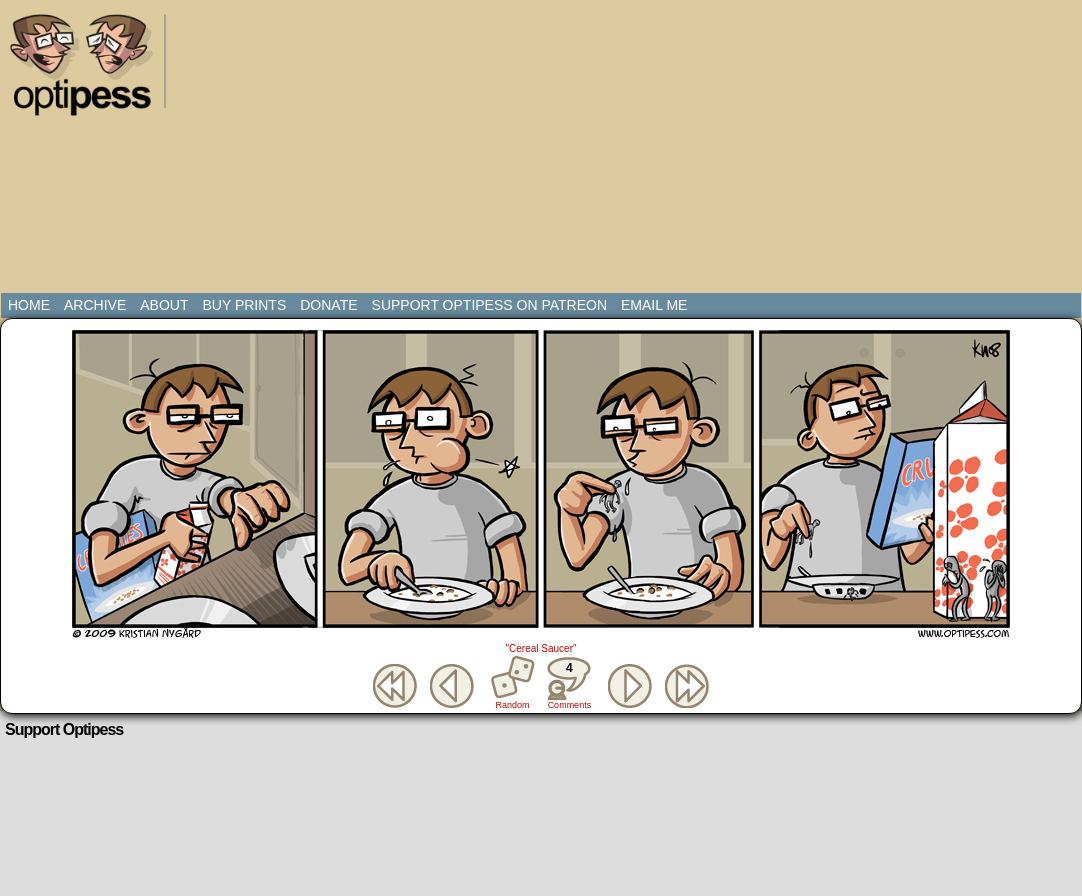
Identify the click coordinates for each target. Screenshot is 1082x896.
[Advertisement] (475, 150)
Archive (95, 305)
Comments (569, 683)
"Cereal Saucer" (540, 648)
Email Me (654, 305)
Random (513, 705)
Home (29, 305)
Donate (328, 305)
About (164, 305)
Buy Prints (244, 305)
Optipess (91, 70)
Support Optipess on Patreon (489, 305)
